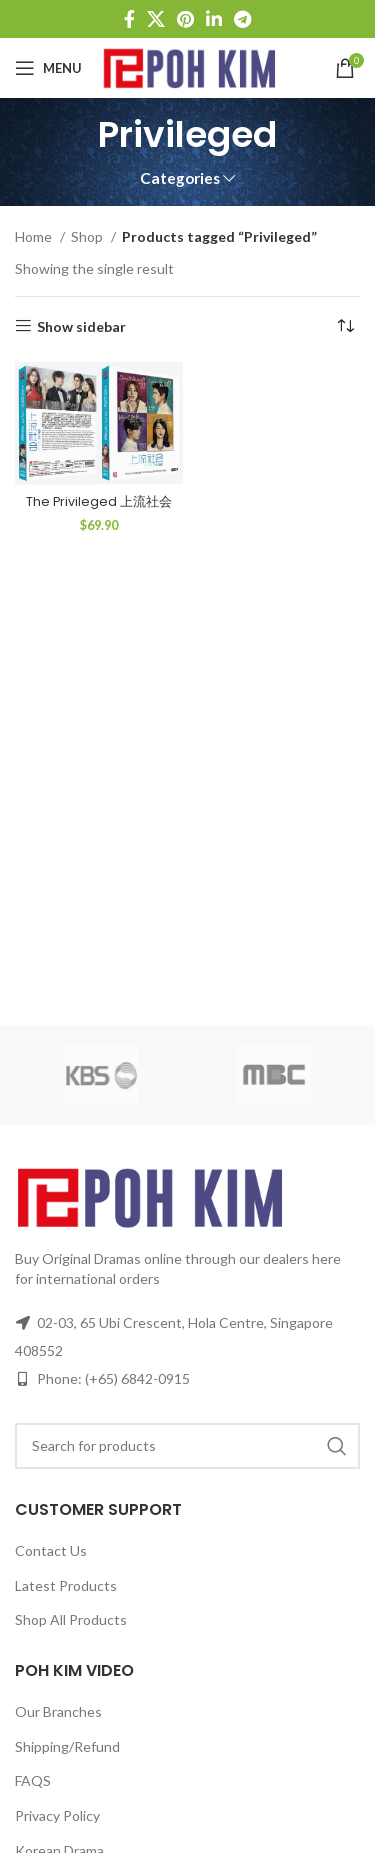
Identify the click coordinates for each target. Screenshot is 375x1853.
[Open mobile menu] (48, 68)
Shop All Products (71, 1619)
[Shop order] (345, 327)
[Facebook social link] (129, 19)
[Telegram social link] (242, 19)
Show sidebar (81, 326)
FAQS (33, 1780)
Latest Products (66, 1585)
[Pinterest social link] (185, 19)
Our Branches (58, 1711)
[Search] (187, 1446)
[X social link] (156, 19)
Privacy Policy (57, 1815)
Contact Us (51, 1550)
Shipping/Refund (67, 1746)
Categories (180, 178)
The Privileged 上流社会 (99, 501)
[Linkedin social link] (214, 19)
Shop (88, 236)
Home (35, 236)
